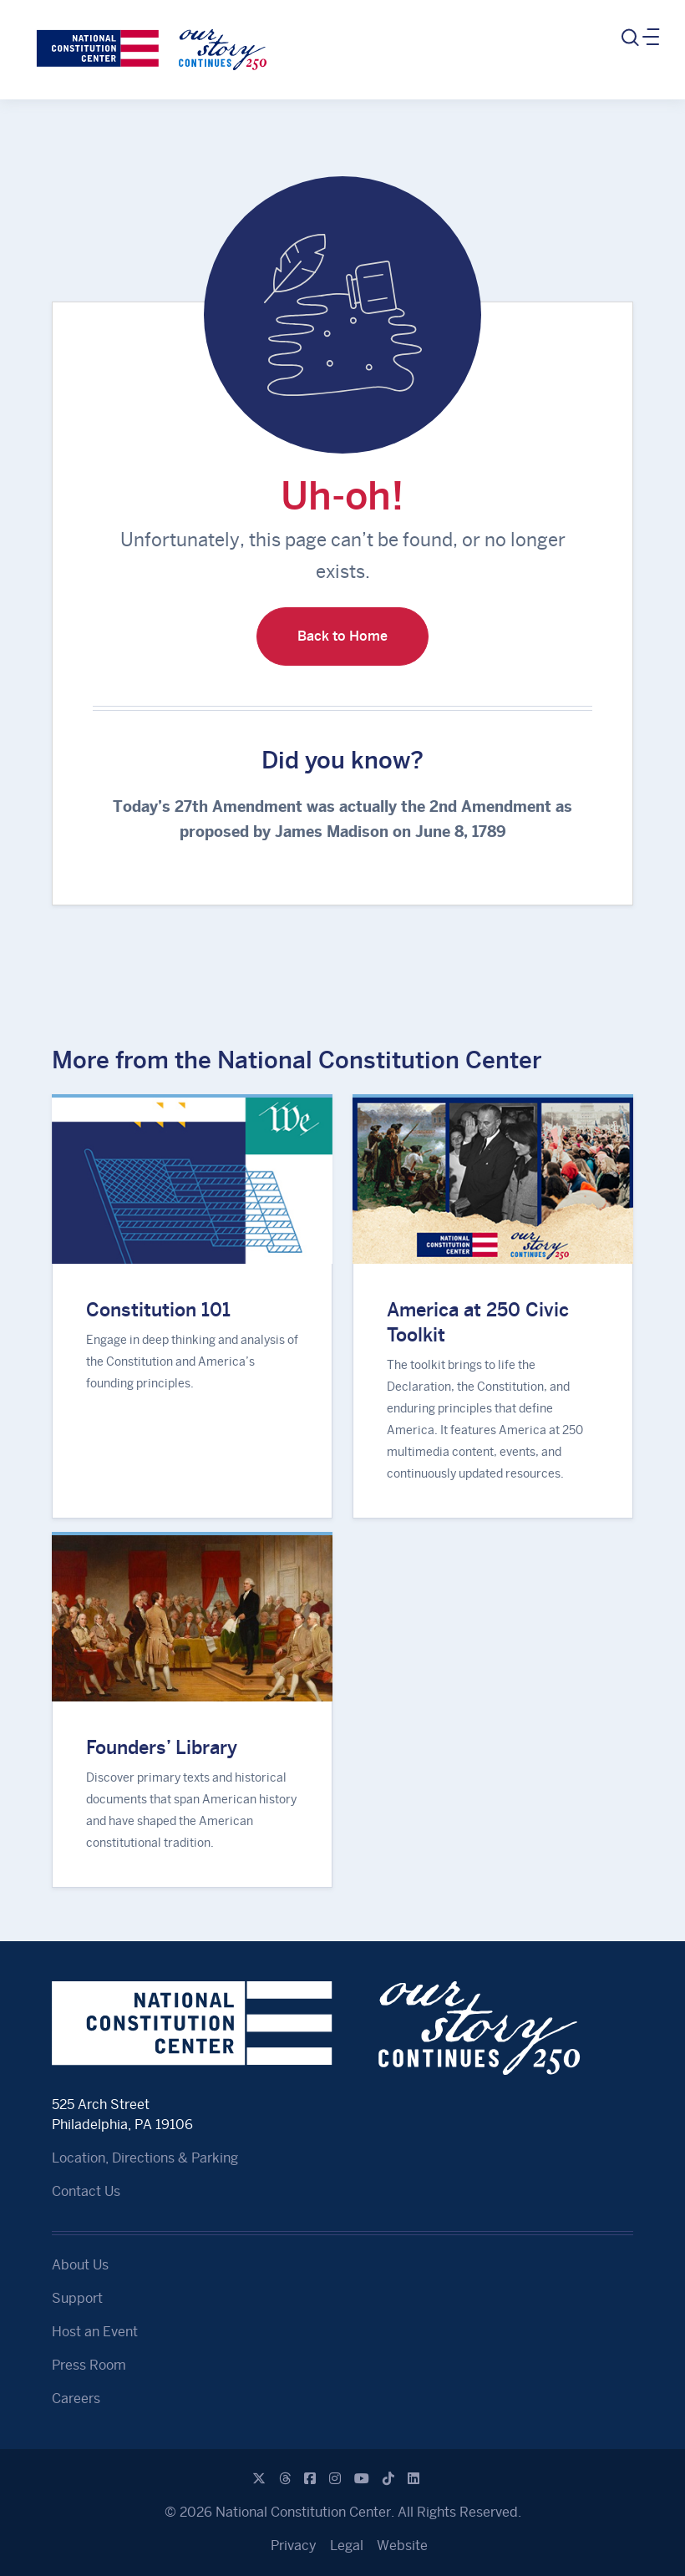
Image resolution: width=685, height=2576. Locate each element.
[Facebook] (310, 2479)
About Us (80, 2265)
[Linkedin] (413, 2479)
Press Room (89, 2365)
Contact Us (86, 2191)
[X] (259, 2479)
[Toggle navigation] (639, 38)
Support (77, 2298)
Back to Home (342, 636)
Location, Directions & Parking (145, 2158)
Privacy (294, 2545)
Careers (76, 2398)
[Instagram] (335, 2479)
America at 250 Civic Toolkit (478, 1322)
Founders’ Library (161, 1747)
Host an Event (95, 2332)
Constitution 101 (158, 1310)
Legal (346, 2545)
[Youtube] (361, 2479)
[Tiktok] (388, 2479)
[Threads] (285, 2479)
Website (402, 2545)
